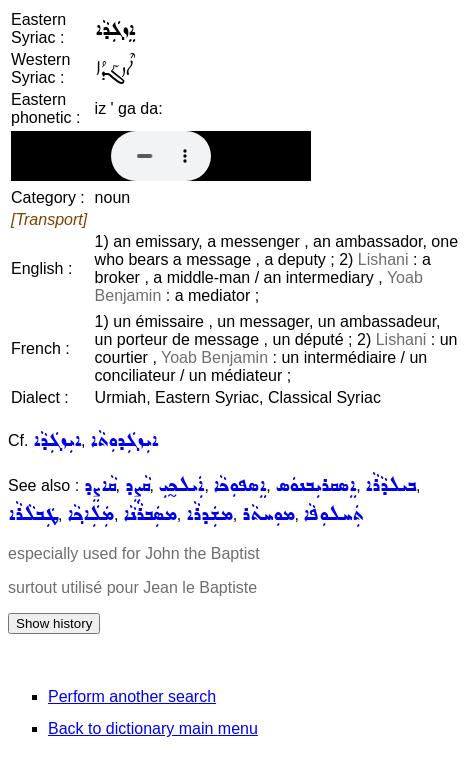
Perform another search (132, 696)
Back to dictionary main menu (153, 728)
